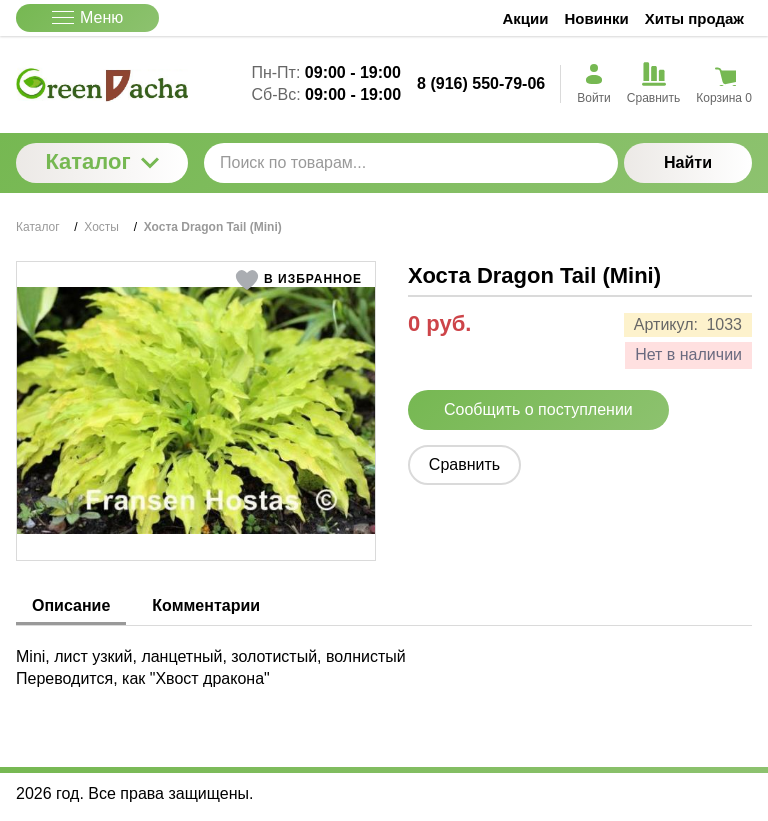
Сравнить (464, 464)
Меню (87, 17)
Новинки (597, 18)
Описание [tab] (71, 605)
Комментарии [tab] (206, 605)
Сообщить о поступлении (538, 409)
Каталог (101, 161)
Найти (688, 162)
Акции (526, 18)
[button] (298, 280)
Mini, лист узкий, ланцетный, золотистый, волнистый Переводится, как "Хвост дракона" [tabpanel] (211, 667)
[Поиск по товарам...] (411, 163)
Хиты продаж (694, 18)
